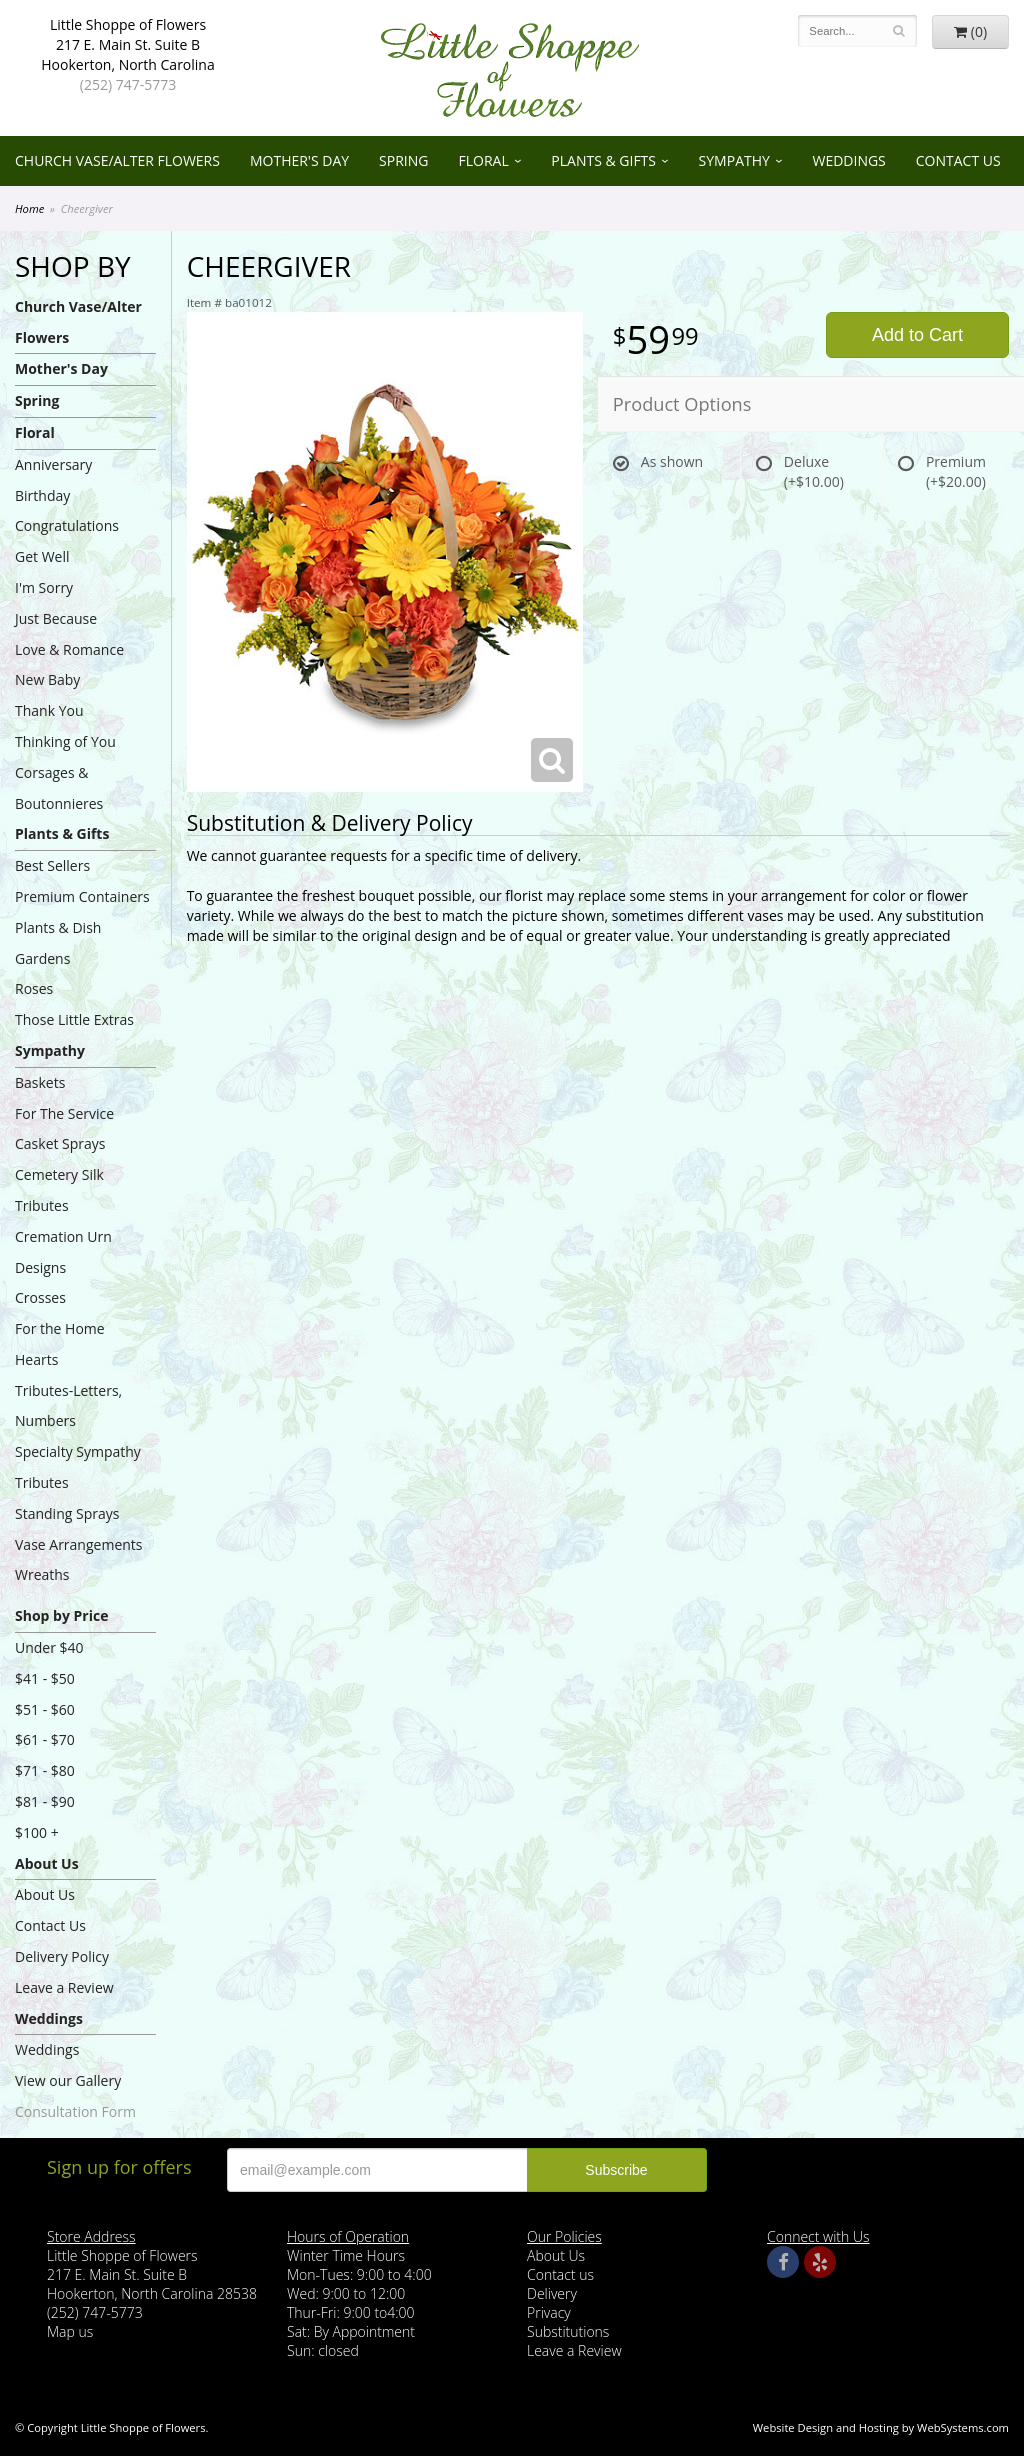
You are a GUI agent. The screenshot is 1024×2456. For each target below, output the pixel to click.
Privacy (549, 2312)
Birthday (42, 495)
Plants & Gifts (603, 160)
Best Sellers (52, 865)
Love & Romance (69, 649)
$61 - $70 (45, 1739)
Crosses (40, 1297)
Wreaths (42, 1574)
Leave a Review (64, 1987)
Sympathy (734, 160)
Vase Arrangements (79, 1544)
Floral (483, 160)
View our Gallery (68, 2080)
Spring (403, 160)
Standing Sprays (67, 1513)
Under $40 (49, 1647)
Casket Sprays (60, 1143)
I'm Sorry (44, 587)
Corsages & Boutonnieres (59, 788)
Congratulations (67, 525)
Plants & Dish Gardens (58, 943)
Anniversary (53, 464)
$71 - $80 (45, 1770)
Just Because (56, 618)
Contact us (560, 2274)
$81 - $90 (45, 1801)
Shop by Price (61, 1615)
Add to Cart (917, 335)
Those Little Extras (74, 1019)
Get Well (42, 556)
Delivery (552, 2293)
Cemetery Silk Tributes (59, 1190)
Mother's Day (299, 160)
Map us (70, 2331)
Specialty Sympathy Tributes (78, 1467)
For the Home (60, 1328)
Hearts (36, 1359)
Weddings (848, 160)
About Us (47, 1863)
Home (29, 208)
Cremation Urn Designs (63, 1252)
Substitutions (568, 2331)
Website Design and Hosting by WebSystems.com (881, 2427)
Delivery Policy (62, 1956)
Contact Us (958, 160)
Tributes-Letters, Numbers (68, 1406)
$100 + (37, 1832)
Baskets (40, 1082)
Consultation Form (75, 2111)
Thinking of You (65, 741)
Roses (34, 988)
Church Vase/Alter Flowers (117, 160)
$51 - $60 (45, 1709)
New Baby (47, 679)
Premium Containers (82, 896)
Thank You (49, 710)
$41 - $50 (45, 1678)
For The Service (64, 1113)
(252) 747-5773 (128, 84)
